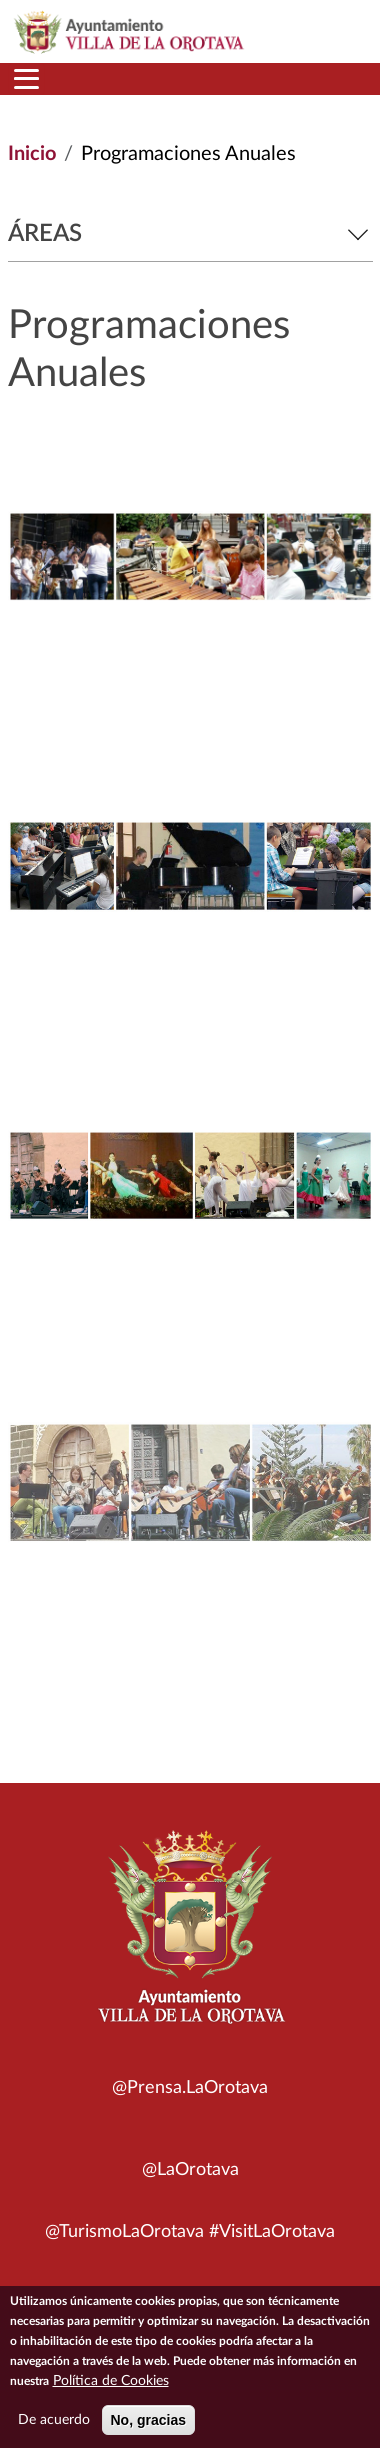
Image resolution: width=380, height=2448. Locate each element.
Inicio (32, 154)
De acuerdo (54, 2426)
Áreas (190, 234)
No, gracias (148, 2426)
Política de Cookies (111, 2387)
